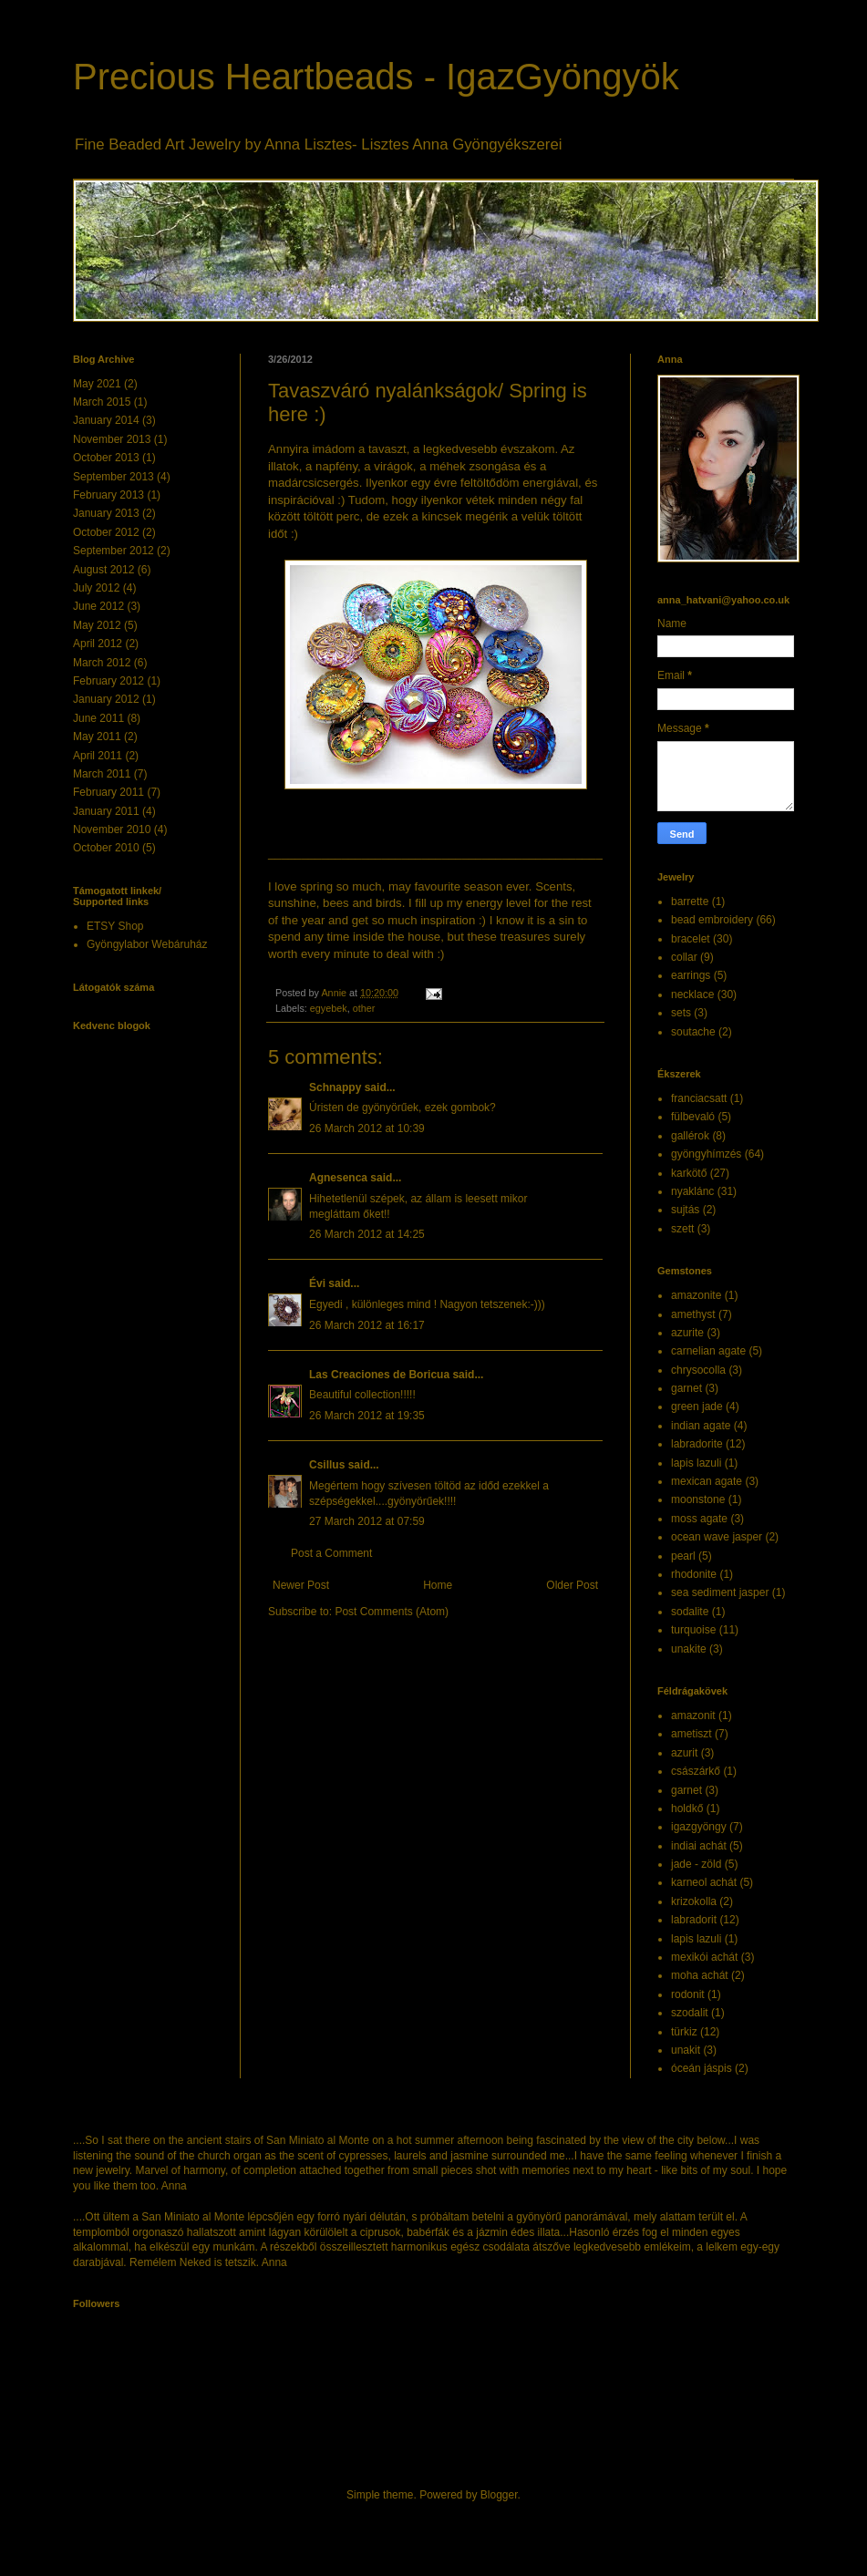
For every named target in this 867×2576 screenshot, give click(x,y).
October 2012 (106, 532)
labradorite (697, 1443)
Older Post (572, 1585)
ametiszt (691, 1733)
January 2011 (106, 811)
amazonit (693, 1715)
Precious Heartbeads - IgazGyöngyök (376, 77)
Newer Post (301, 1585)
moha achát (699, 1975)
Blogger (499, 2494)
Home (437, 1585)
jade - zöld (696, 1864)
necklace (692, 994)
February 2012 (108, 681)
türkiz (684, 2031)
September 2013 (113, 476)
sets (681, 1012)
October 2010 (106, 847)
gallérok (690, 1135)
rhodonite (694, 1574)
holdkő (687, 1808)
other (364, 1008)
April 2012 (97, 643)
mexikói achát (704, 1957)
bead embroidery (712, 919)
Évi (317, 1283)
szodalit (689, 2012)
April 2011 (97, 755)
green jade (697, 1406)
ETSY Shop (115, 926)
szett (682, 1228)
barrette (689, 901)
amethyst (693, 1314)
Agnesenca (338, 1177)
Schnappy (335, 1087)
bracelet (690, 939)
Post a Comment (331, 1553)
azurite (687, 1332)
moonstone (698, 1499)
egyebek (328, 1008)
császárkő (695, 1771)
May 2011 (97, 736)
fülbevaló (693, 1116)
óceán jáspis (701, 2068)
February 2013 (108, 495)
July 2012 (96, 588)
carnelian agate (708, 1351)
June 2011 (98, 718)
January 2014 (106, 420)
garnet (686, 1388)
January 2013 (106, 513)
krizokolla (694, 1901)
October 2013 (106, 457)
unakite (689, 1649)
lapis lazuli (696, 1463)
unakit (685, 2050)
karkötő (689, 1173)
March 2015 (101, 402)
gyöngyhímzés (706, 1154)
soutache (693, 1031)
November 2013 (111, 439)
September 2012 (113, 550)
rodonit (688, 1994)
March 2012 (101, 662)
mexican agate (706, 1481)
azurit (684, 1753)
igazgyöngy (699, 1826)
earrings (690, 975)
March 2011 (101, 774)
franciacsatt (699, 1098)
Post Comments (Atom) (392, 1611)
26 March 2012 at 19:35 (367, 1415)
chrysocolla (698, 1370)
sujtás (685, 1209)
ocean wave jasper (716, 1536)
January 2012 (106, 699)
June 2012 (98, 606)
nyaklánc (692, 1191)
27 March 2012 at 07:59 (367, 1521)
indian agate (700, 1425)
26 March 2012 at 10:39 (367, 1128)
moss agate (699, 1518)
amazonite (696, 1295)
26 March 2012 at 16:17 (367, 1325)
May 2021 (97, 383)
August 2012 (103, 569)
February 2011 (108, 792)
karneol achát (704, 1882)
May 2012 (97, 625)
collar (684, 957)
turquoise (693, 1629)
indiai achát (699, 1845)
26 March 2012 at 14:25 (367, 1234)
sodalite (689, 1611)
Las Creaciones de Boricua (379, 1374)
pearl (683, 1556)
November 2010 (111, 829)
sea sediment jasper (720, 1592)
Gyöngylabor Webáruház (147, 944)
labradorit (694, 1919)
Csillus (327, 1464)
